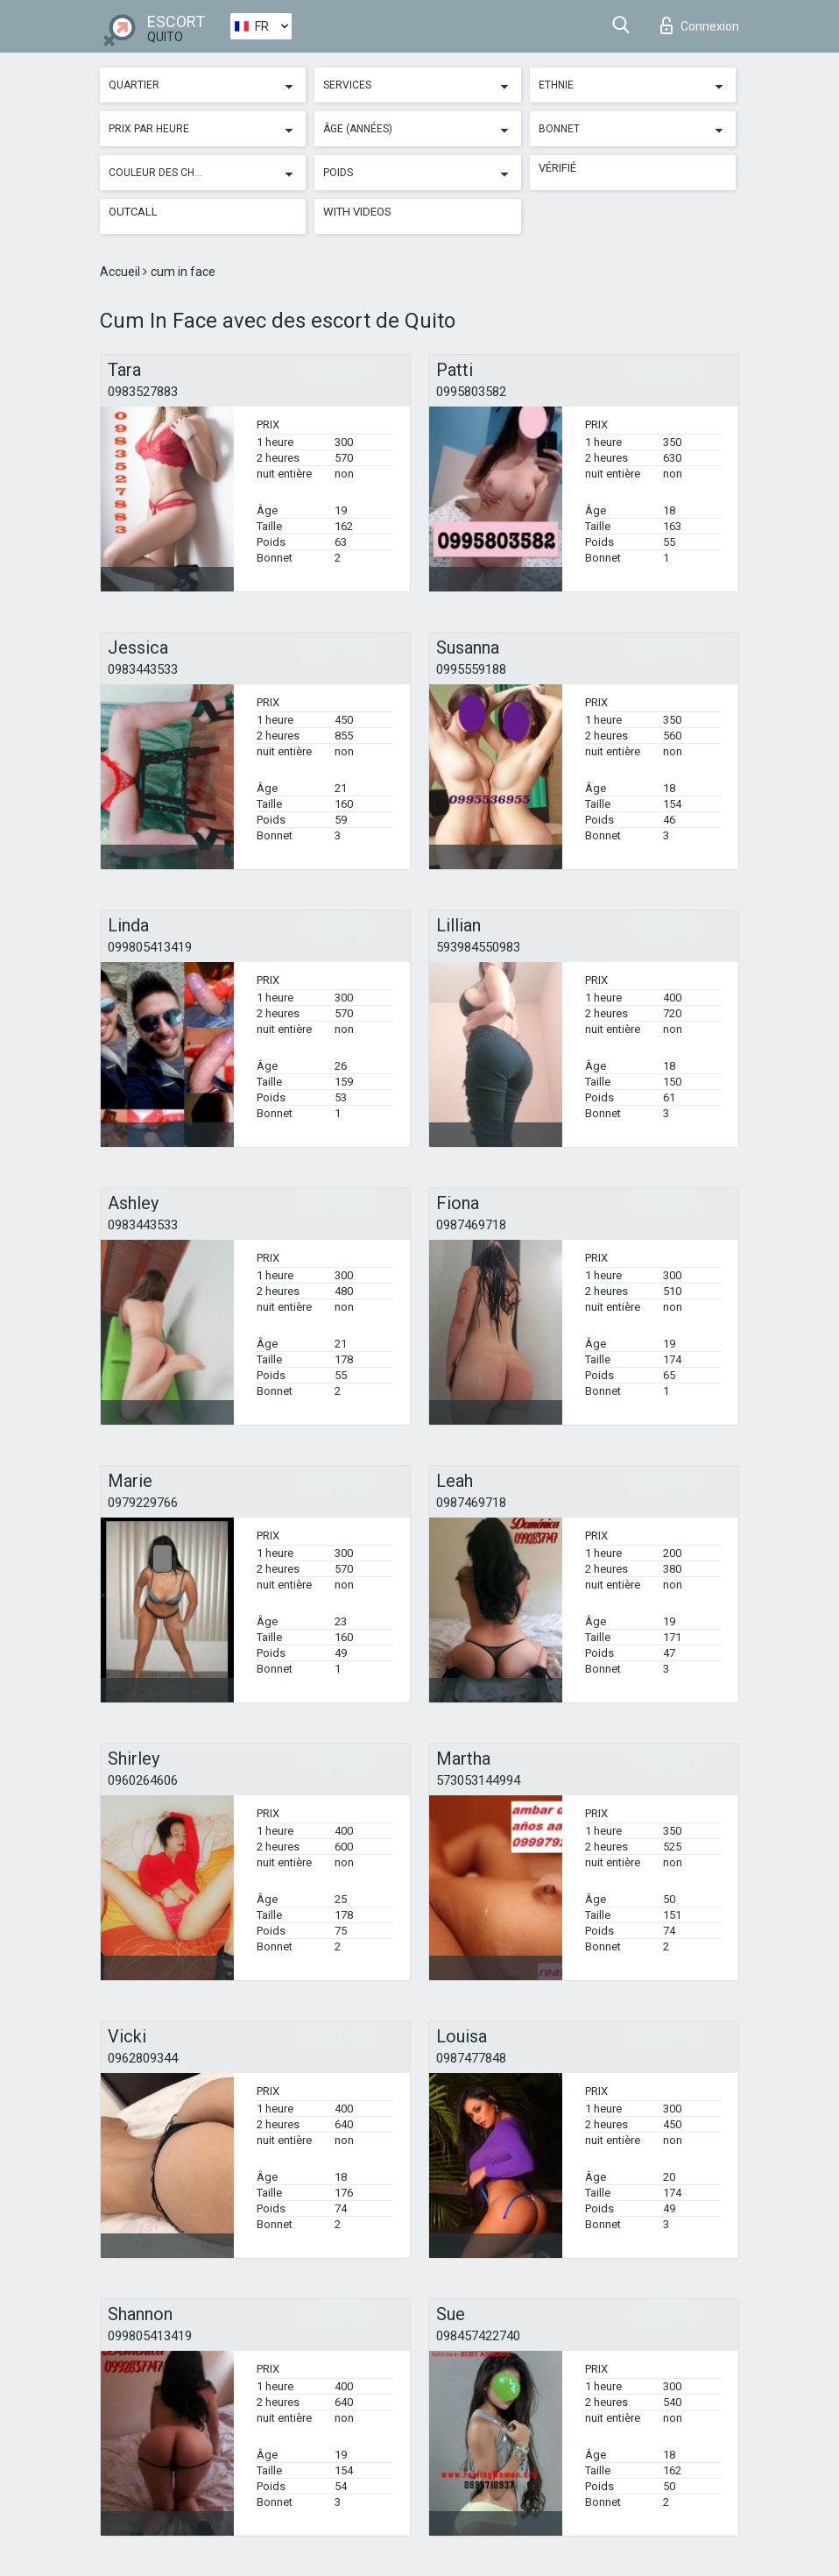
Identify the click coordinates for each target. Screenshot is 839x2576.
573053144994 (478, 1780)
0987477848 (471, 2058)
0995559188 (471, 669)
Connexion (699, 25)
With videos (357, 211)
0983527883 (143, 392)
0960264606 (143, 1780)
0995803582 (471, 392)
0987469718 (471, 1225)
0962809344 (143, 2058)
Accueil (121, 272)
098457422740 (478, 2336)
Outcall (133, 211)
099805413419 (150, 947)
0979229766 (143, 1503)
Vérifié (557, 167)
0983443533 (143, 669)
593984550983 (478, 947)
